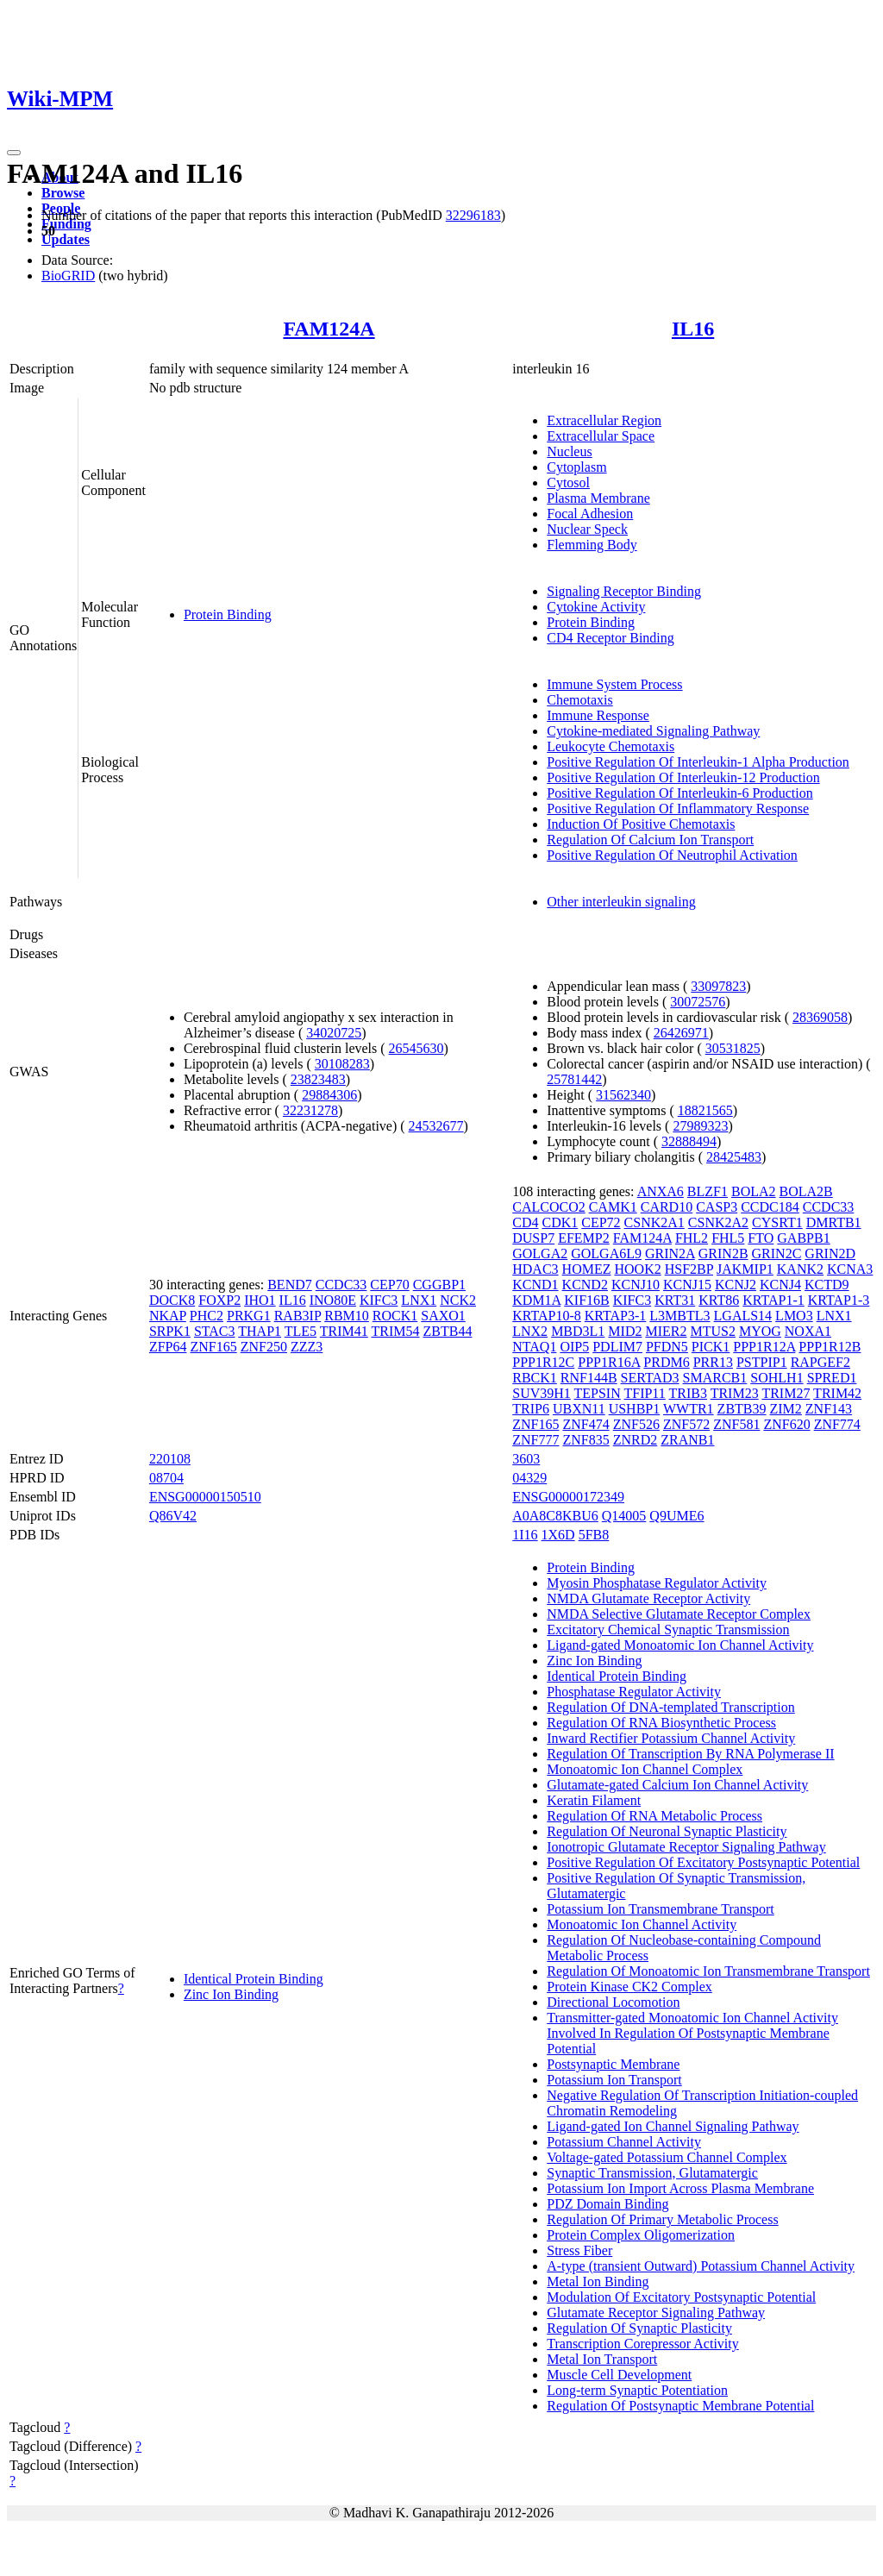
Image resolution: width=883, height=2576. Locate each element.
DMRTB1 (833, 1222)
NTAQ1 (534, 1346)
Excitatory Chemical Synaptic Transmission (668, 1629)
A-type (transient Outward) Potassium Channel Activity (701, 2266)
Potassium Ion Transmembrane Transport (660, 1909)
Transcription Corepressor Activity (643, 2343)
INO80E (333, 1300)
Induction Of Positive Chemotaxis (641, 824)
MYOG (760, 1331)
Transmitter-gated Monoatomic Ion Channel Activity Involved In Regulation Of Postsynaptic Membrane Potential (692, 2033)
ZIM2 (786, 1408)
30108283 (342, 1063)
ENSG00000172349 (568, 1496)
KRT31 (674, 1300)
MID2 (625, 1331)
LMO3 (794, 1315)
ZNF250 (264, 1346)
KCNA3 (850, 1269)
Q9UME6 (676, 1515)
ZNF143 (828, 1408)
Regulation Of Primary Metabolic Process (662, 2219)
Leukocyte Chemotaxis (610, 746)
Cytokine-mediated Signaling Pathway (653, 731)
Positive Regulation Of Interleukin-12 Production (683, 777)
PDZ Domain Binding (607, 2204)
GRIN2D (830, 1253)
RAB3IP (298, 1315)
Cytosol (568, 482)
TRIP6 (530, 1408)
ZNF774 (837, 1424)
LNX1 (418, 1300)
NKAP (167, 1315)
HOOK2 (637, 1269)
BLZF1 (707, 1191)
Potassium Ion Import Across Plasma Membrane (680, 2188)
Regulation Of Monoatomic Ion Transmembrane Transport (708, 1971)
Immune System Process (614, 684)
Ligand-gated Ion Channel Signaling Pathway (672, 2126)
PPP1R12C (543, 1362)
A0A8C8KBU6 (555, 1515)
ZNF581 (736, 1424)
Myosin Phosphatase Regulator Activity (657, 1583)
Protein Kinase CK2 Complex (629, 1986)
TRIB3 (688, 1393)
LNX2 (530, 1331)
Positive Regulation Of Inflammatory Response (678, 808)
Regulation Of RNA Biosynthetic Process (661, 1722)
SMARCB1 (715, 1377)
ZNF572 (686, 1424)
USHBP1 (635, 1408)
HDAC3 (535, 1269)
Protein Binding (228, 614)
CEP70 (389, 1284)
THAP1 (259, 1331)
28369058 (820, 1017)
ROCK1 (395, 1315)
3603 (526, 1458)
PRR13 (713, 1362)
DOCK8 (172, 1300)
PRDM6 (666, 1362)
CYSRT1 (777, 1222)
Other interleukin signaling (621, 901)
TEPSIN (597, 1393)
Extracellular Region (604, 420)
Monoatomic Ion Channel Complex (644, 1769)
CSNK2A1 (654, 1222)
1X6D (558, 1534)
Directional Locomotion (613, 2002)
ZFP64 (168, 1346)
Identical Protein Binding (253, 1978)
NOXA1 (808, 1331)
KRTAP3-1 (616, 1315)
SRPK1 (170, 1331)
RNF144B (588, 1377)
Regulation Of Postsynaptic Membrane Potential (680, 2405)
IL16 (693, 328)
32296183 (473, 215)
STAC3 (214, 1331)
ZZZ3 (307, 1346)
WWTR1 (688, 1408)
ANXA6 (660, 1191)
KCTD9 (827, 1284)
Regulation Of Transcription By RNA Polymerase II (690, 1753)
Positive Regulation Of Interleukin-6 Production (679, 793)
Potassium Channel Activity (624, 2141)
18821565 (705, 1110)
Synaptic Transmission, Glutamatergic (652, 2172)
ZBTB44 (448, 1331)
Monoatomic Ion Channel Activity (641, 1924)
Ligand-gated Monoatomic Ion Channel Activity (680, 1645)
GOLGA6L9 (606, 1253)
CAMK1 (613, 1207)
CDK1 (560, 1222)
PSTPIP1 (761, 1362)
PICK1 (711, 1346)
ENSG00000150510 (205, 1496)
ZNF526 (636, 1424)
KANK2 (800, 1269)
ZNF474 (585, 1424)
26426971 (681, 1032)
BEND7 (289, 1284)
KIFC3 (379, 1300)
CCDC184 (770, 1207)
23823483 (318, 1079)
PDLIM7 (617, 1346)
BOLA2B (806, 1191)
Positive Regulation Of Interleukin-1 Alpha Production (698, 762)
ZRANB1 (687, 1439)
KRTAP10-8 (546, 1315)
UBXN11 (579, 1408)
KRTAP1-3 (839, 1300)
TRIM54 (396, 1331)
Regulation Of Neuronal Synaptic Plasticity (666, 1831)
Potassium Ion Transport (614, 2079)
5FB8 (594, 1534)
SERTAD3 (650, 1377)
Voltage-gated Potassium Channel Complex (666, 2157)
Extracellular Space (600, 436)
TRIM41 (344, 1331)
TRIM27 (785, 1393)
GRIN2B (723, 1253)
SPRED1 (832, 1377)
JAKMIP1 (745, 1269)
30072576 (697, 1001)
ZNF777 (535, 1439)
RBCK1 (534, 1377)
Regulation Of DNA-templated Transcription (671, 1707)
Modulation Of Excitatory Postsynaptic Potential (681, 2297)
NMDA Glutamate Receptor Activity (648, 1598)
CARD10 (666, 1207)
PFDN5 (667, 1346)
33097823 (718, 986)
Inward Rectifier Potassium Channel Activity (671, 1738)
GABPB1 (803, 1238)
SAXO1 (443, 1315)
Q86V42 (173, 1515)
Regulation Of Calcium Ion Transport (650, 839)
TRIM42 (837, 1393)
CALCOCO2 (548, 1207)
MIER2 (665, 1331)
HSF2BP (689, 1269)
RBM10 (346, 1315)
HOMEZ (586, 1269)
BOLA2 (753, 1191)
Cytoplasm (576, 467)
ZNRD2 (635, 1439)
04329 (529, 1477)
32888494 (689, 1141)
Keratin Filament (594, 1800)
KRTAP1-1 (773, 1300)
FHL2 (691, 1238)
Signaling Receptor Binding (624, 591)
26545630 (416, 1048)
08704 (166, 1477)
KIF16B (586, 1300)
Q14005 (624, 1515)
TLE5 (300, 1331)
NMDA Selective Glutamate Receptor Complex (679, 1614)
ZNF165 (213, 1346)
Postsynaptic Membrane (613, 2064)
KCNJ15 (687, 1284)
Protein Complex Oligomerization (641, 2235)
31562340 (623, 1094)
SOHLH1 (776, 1377)
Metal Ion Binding (597, 2281)
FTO (760, 1238)
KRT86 (718, 1300)
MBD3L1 (577, 1331)
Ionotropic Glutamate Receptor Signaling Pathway (686, 1847)
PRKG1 (249, 1315)
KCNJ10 (635, 1284)
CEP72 (600, 1222)
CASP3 (716, 1207)
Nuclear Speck (587, 529)
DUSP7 (533, 1238)
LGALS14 (743, 1315)
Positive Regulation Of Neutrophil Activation (672, 855)
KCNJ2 (735, 1284)
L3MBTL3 (679, 1315)
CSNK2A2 (718, 1222)
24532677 (436, 1126)
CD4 (525, 1222)
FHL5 (727, 1238)
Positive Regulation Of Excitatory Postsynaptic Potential (703, 1862)
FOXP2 (219, 1300)
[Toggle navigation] (14, 152)
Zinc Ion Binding (231, 1994)
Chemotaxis (579, 700)
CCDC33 (341, 1284)
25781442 (574, 1079)
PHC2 (206, 1315)
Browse (63, 192)
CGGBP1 (439, 1284)
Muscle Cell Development (619, 2374)
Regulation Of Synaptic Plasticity (639, 2328)
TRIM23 (735, 1393)
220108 (170, 1458)
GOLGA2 (539, 1253)
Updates (65, 239)
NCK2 (458, 1300)
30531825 (733, 1048)
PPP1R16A (609, 1362)
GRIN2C (777, 1253)
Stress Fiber (579, 2250)
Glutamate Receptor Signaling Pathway (656, 2312)
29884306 (329, 1094)
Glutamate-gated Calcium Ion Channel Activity (677, 1784)
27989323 (700, 1126)
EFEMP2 (584, 1238)
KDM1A (536, 1300)
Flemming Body (591, 544)
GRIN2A (670, 1253)
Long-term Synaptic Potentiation (637, 2390)
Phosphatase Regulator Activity (634, 1691)
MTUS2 (712, 1331)
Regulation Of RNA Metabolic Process (654, 1815)
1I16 (524, 1534)
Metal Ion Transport (602, 2359)
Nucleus (569, 451)
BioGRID (68, 275)
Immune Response (598, 715)
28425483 (733, 1157)
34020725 (333, 1032)
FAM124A (328, 328)
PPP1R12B (829, 1346)
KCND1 (535, 1284)
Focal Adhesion (590, 513)
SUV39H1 (541, 1393)
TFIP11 (644, 1393)
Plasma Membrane (598, 498)
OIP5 (574, 1346)
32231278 (310, 1110)
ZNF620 (786, 1424)
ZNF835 (585, 1439)
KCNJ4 (780, 1284)
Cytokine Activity (596, 606)
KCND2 (585, 1284)
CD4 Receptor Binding (610, 637)
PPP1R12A (764, 1346)
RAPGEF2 (820, 1362)
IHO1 (259, 1300)
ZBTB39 (742, 1408)
